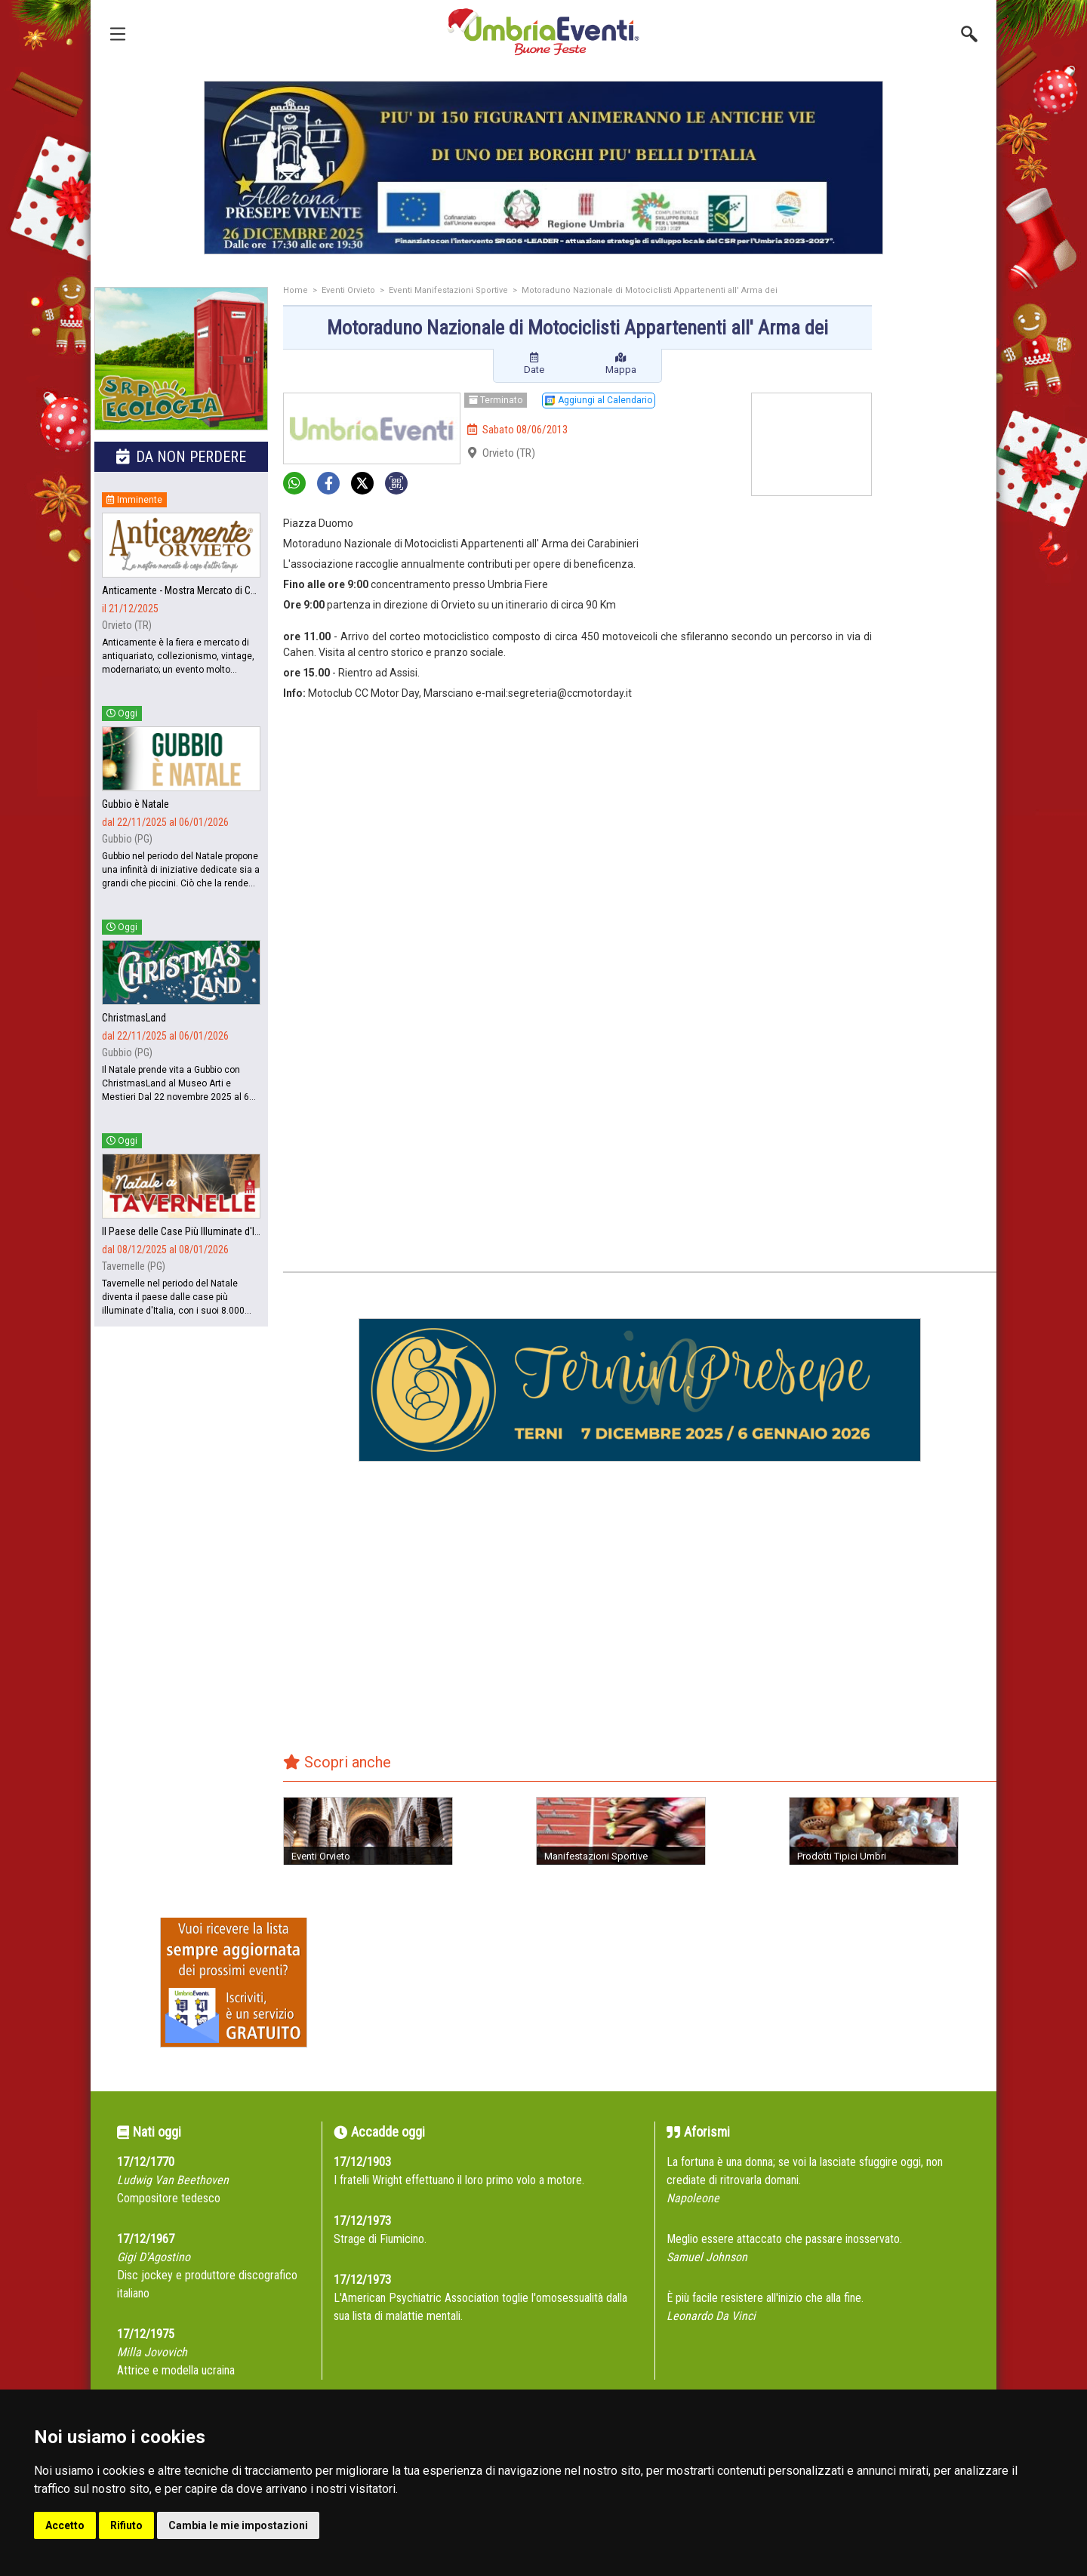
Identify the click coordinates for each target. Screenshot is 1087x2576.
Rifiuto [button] (126, 2525)
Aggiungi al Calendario (598, 400)
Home (295, 290)
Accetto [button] (65, 2525)
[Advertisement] (939, 526)
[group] (543, 167)
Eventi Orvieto (348, 290)
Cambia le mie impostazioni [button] (238, 2525)
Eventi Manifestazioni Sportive (448, 290)
